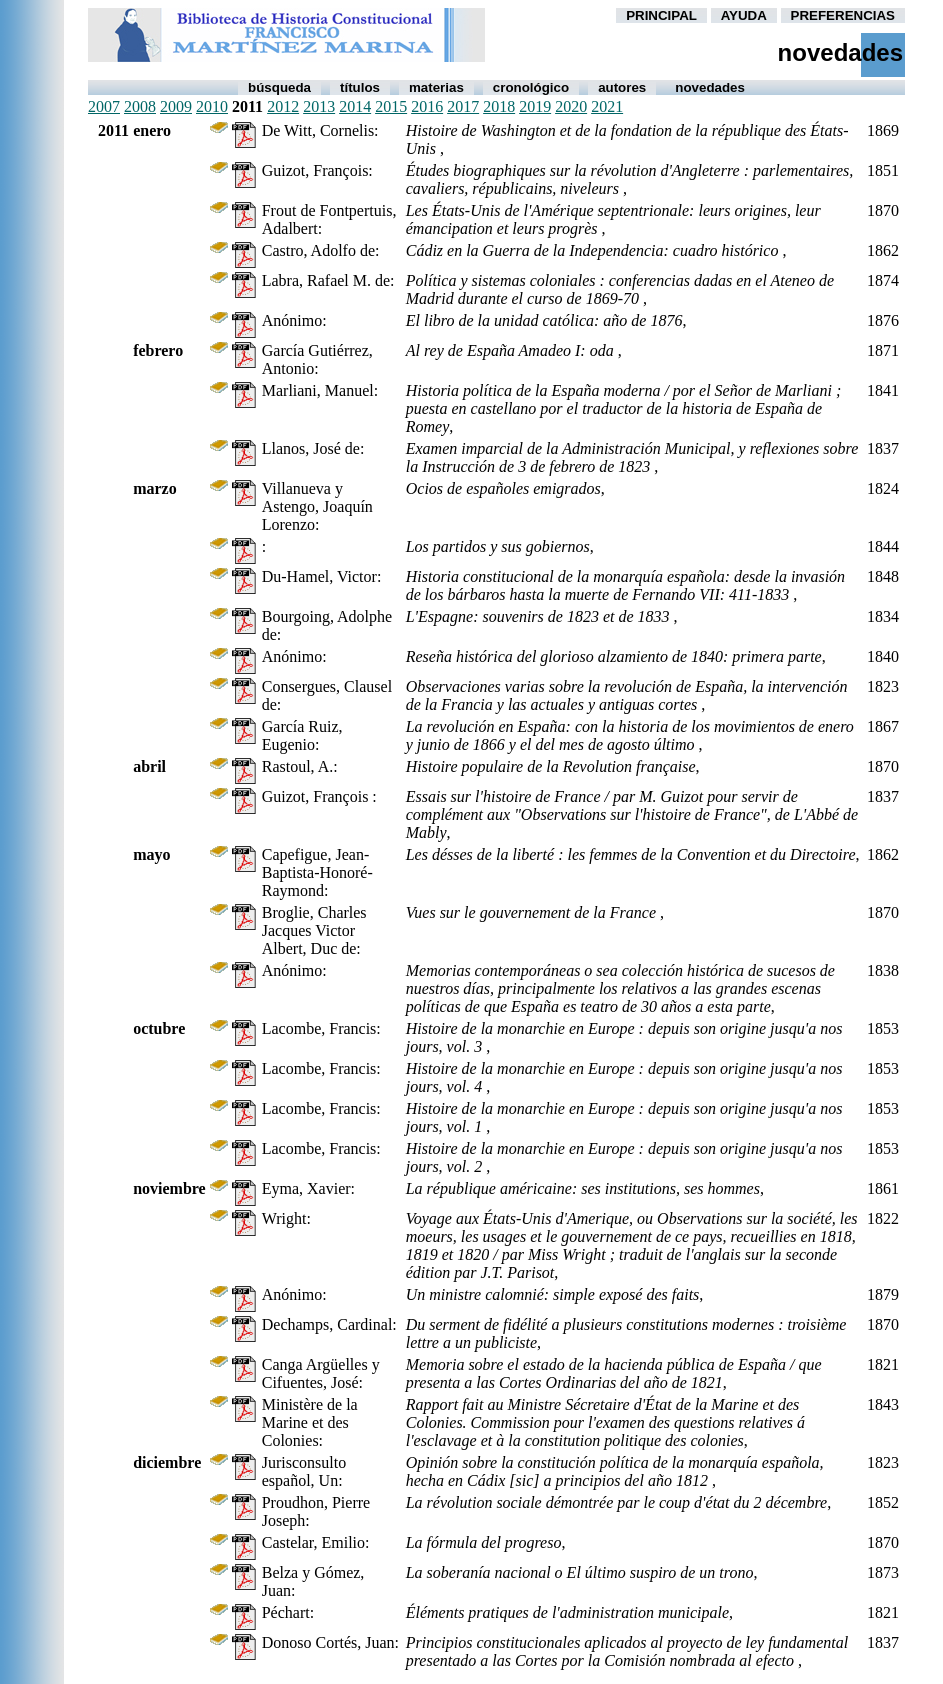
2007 (104, 106)
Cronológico (531, 87)
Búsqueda (279, 87)
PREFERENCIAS (843, 15)
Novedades (710, 87)
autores (622, 87)
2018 (499, 106)
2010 (212, 106)
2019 (535, 106)
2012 (283, 106)
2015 (391, 106)
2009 (176, 106)
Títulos (360, 87)
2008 (140, 106)
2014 (355, 106)
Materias (436, 87)
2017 (463, 106)
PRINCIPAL (661, 15)
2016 (427, 106)
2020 (571, 106)
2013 (319, 106)
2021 (607, 106)
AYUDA (744, 15)
